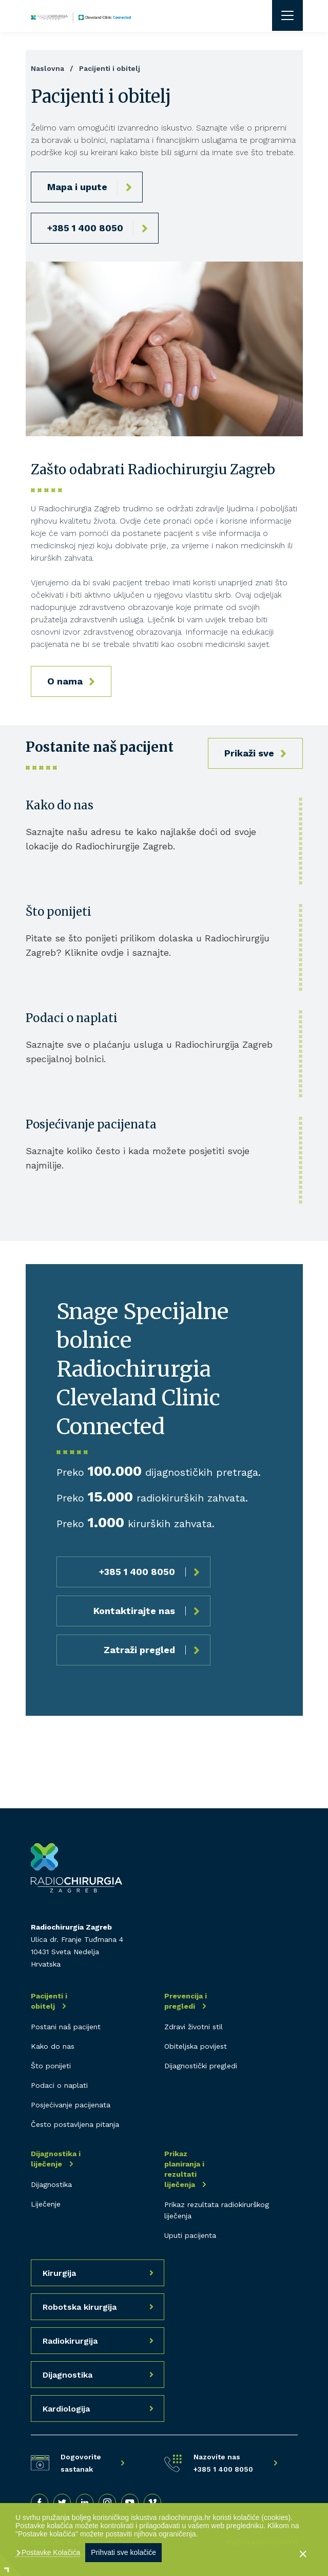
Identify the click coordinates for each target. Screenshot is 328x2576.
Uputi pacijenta (190, 2235)
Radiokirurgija (70, 2341)
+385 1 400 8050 (85, 228)
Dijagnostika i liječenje (56, 2158)
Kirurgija (59, 2273)
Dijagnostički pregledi (200, 2066)
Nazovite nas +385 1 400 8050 (223, 2463)
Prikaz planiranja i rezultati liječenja (184, 2169)
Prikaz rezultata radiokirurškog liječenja (216, 2210)
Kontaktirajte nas (134, 1610)
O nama (65, 681)
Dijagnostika (51, 2184)
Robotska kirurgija (80, 2307)
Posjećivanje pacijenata (91, 1124)
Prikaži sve (249, 753)
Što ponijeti (58, 911)
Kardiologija (66, 2409)
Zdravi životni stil (193, 2027)
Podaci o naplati (72, 1018)
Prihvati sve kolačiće (123, 2552)
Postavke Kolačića (50, 2552)
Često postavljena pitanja (75, 2124)
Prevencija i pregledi (185, 2001)
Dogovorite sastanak (81, 2463)
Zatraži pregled (139, 1649)
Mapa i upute (77, 186)
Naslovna (47, 68)
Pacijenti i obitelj (49, 2001)
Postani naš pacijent (66, 2027)
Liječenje (46, 2204)
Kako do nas (59, 805)
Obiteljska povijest (195, 2046)
